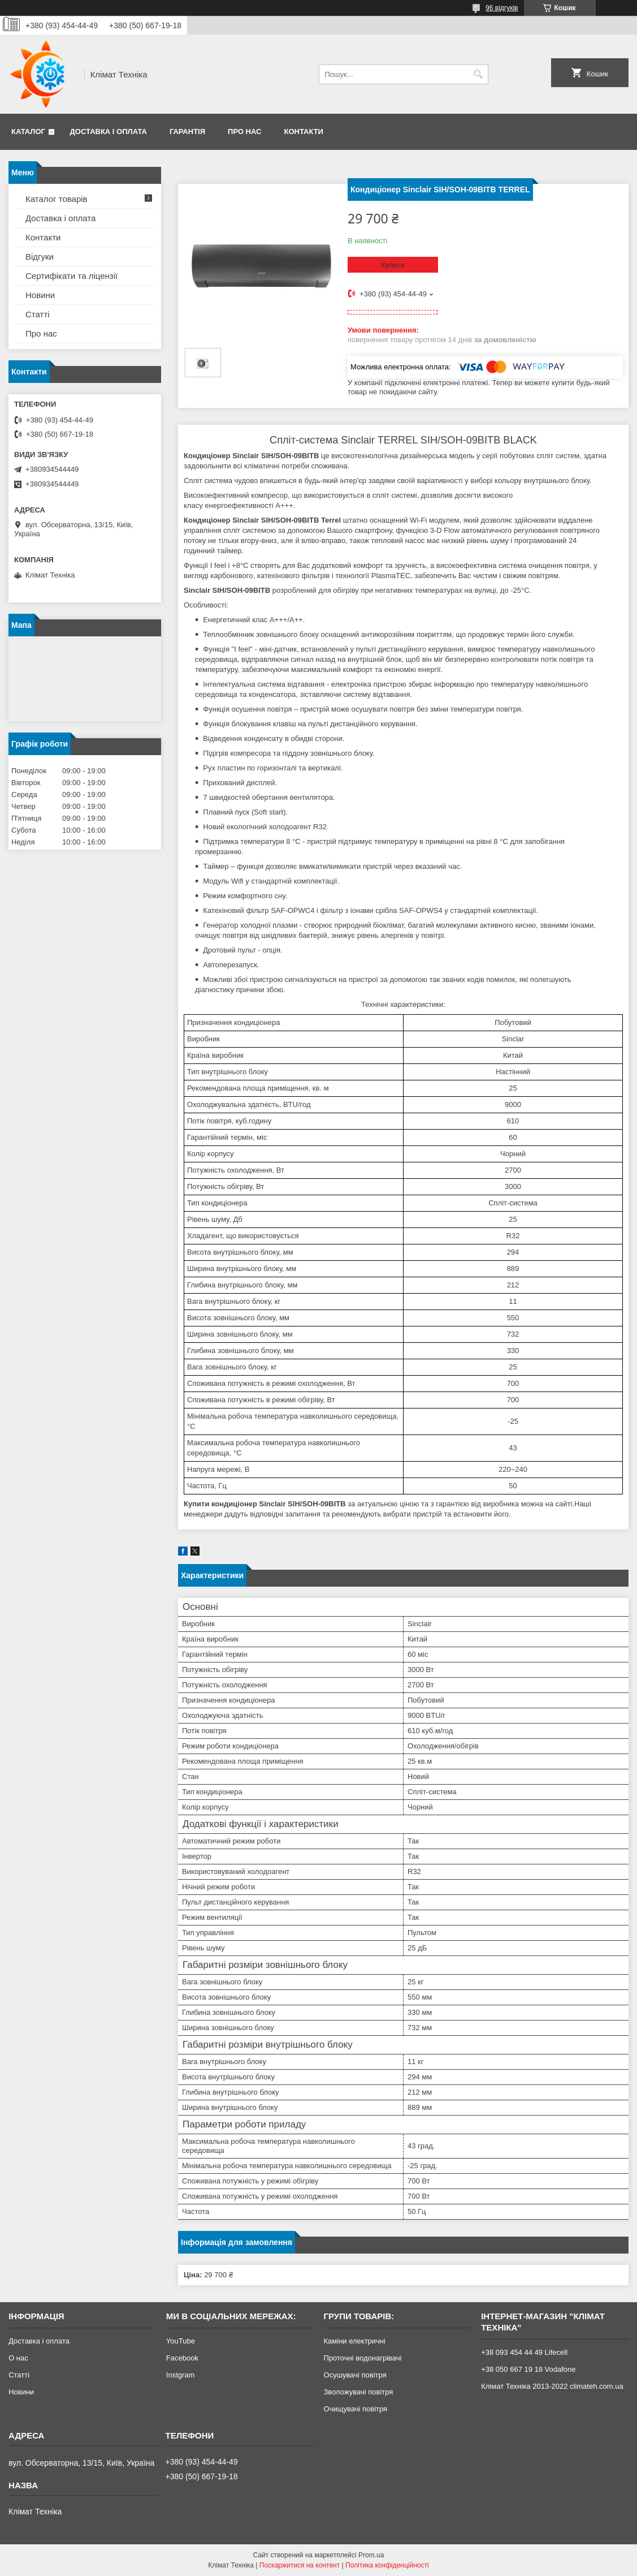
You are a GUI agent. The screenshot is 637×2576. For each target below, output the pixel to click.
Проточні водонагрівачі (363, 2358)
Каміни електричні (354, 2341)
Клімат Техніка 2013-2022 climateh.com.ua (552, 2386)
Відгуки (39, 256)
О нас (18, 2358)
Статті (37, 314)
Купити (393, 265)
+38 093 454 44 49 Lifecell (524, 2352)
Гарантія (187, 131)
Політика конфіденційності (387, 2565)
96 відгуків (502, 8)
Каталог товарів (56, 199)
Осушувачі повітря (355, 2375)
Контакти (303, 131)
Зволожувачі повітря (358, 2392)
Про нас (244, 131)
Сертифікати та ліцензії (71, 276)
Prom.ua (371, 2555)
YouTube (180, 2341)
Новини (40, 295)
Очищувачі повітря (356, 2409)
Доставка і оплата (108, 131)
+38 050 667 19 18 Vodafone (528, 2369)
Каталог (28, 131)
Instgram (180, 2375)
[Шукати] (478, 74)
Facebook (182, 2358)
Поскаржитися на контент (299, 2565)
